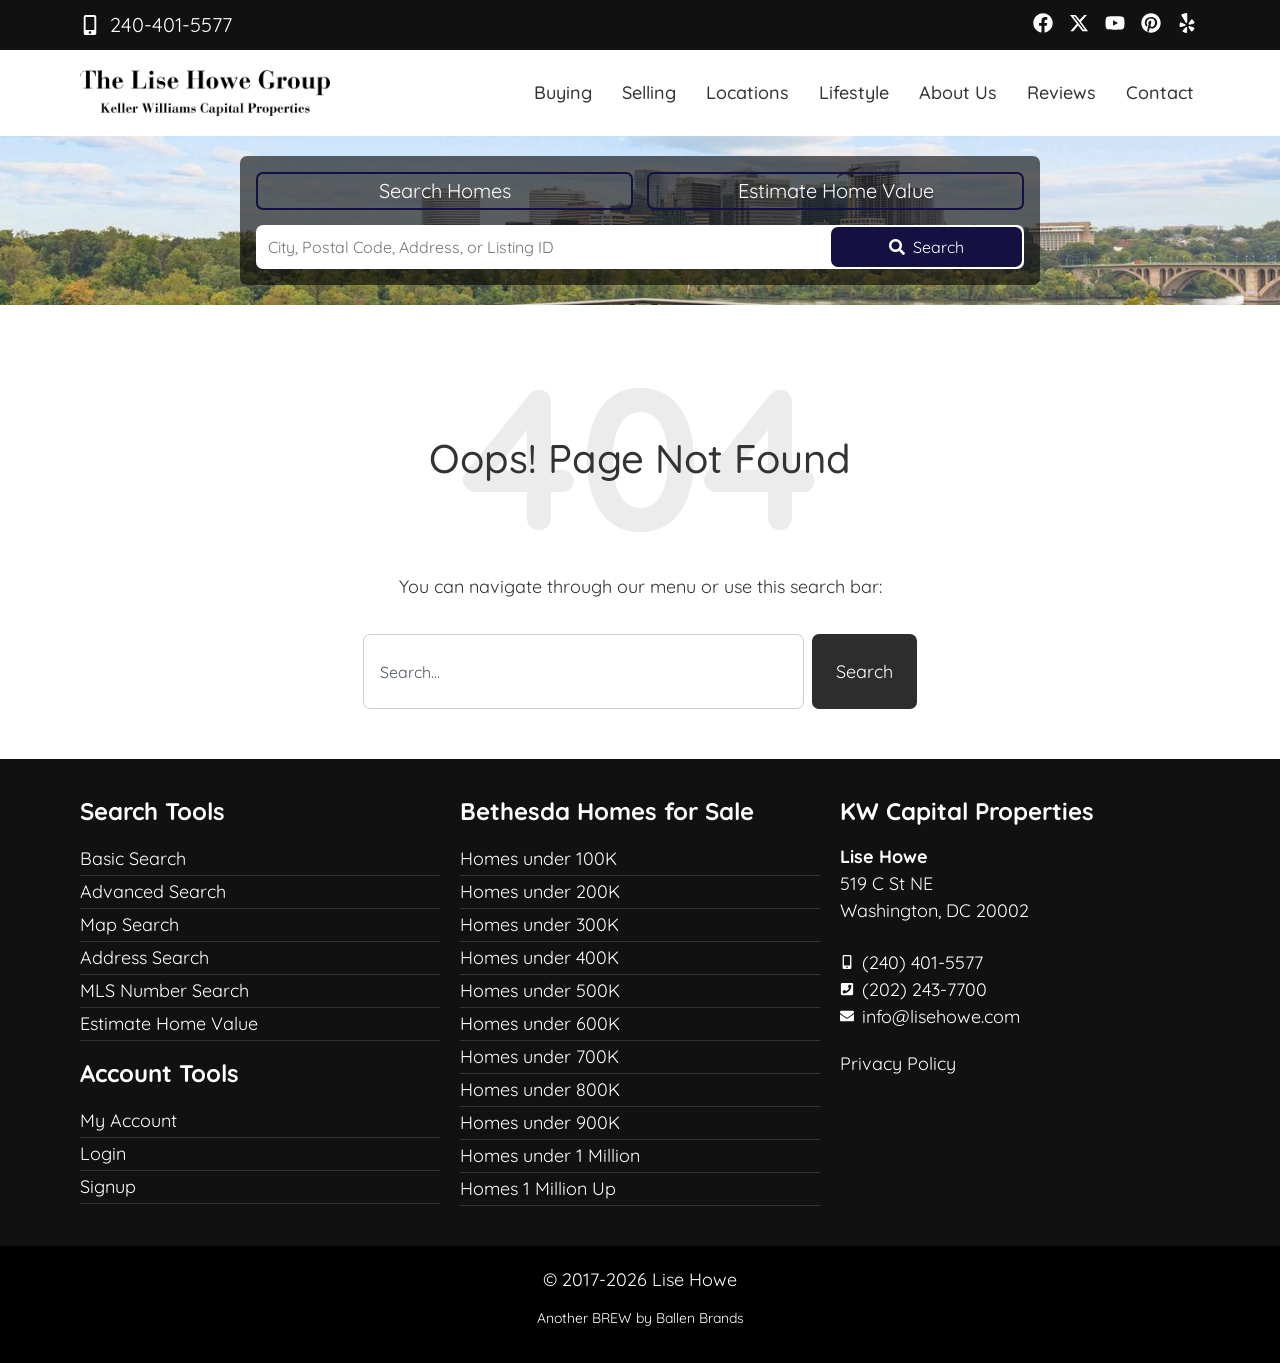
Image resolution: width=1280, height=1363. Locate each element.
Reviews (1061, 92)
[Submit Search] (926, 247)
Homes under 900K (540, 1122)
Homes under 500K (540, 990)
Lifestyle (854, 92)
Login (103, 1153)
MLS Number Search (164, 990)
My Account (128, 1120)
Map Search (129, 924)
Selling (649, 92)
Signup (108, 1186)
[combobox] (583, 671)
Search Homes (445, 190)
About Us (958, 92)
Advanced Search (153, 891)
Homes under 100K (538, 858)
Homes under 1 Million (550, 1155)
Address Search (144, 957)
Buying (563, 92)
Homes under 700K (539, 1056)
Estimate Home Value (836, 190)
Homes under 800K (540, 1089)
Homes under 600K (540, 1023)
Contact (1160, 92)
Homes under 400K (539, 957)
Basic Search (133, 858)
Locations (747, 92)
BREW (612, 1318)
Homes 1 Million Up (538, 1188)
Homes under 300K (539, 924)
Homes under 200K (540, 891)
